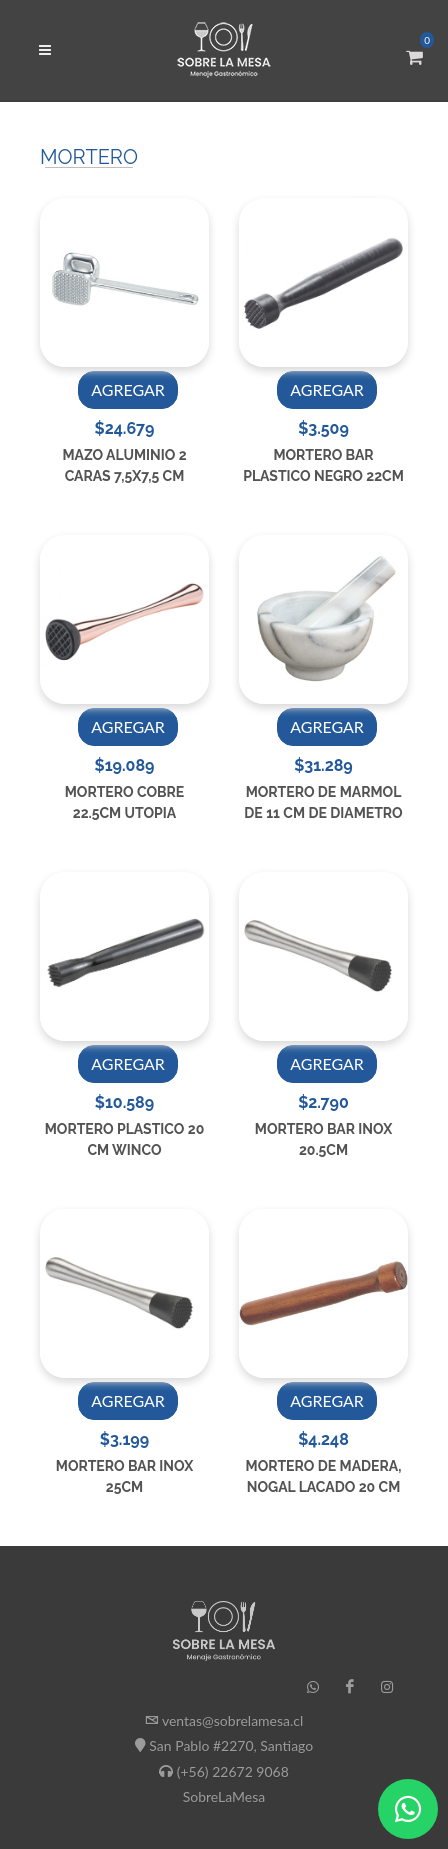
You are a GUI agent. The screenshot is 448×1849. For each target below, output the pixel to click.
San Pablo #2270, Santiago (231, 1745)
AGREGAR (128, 389)
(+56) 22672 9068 (233, 1770)
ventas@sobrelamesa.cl (232, 1720)
